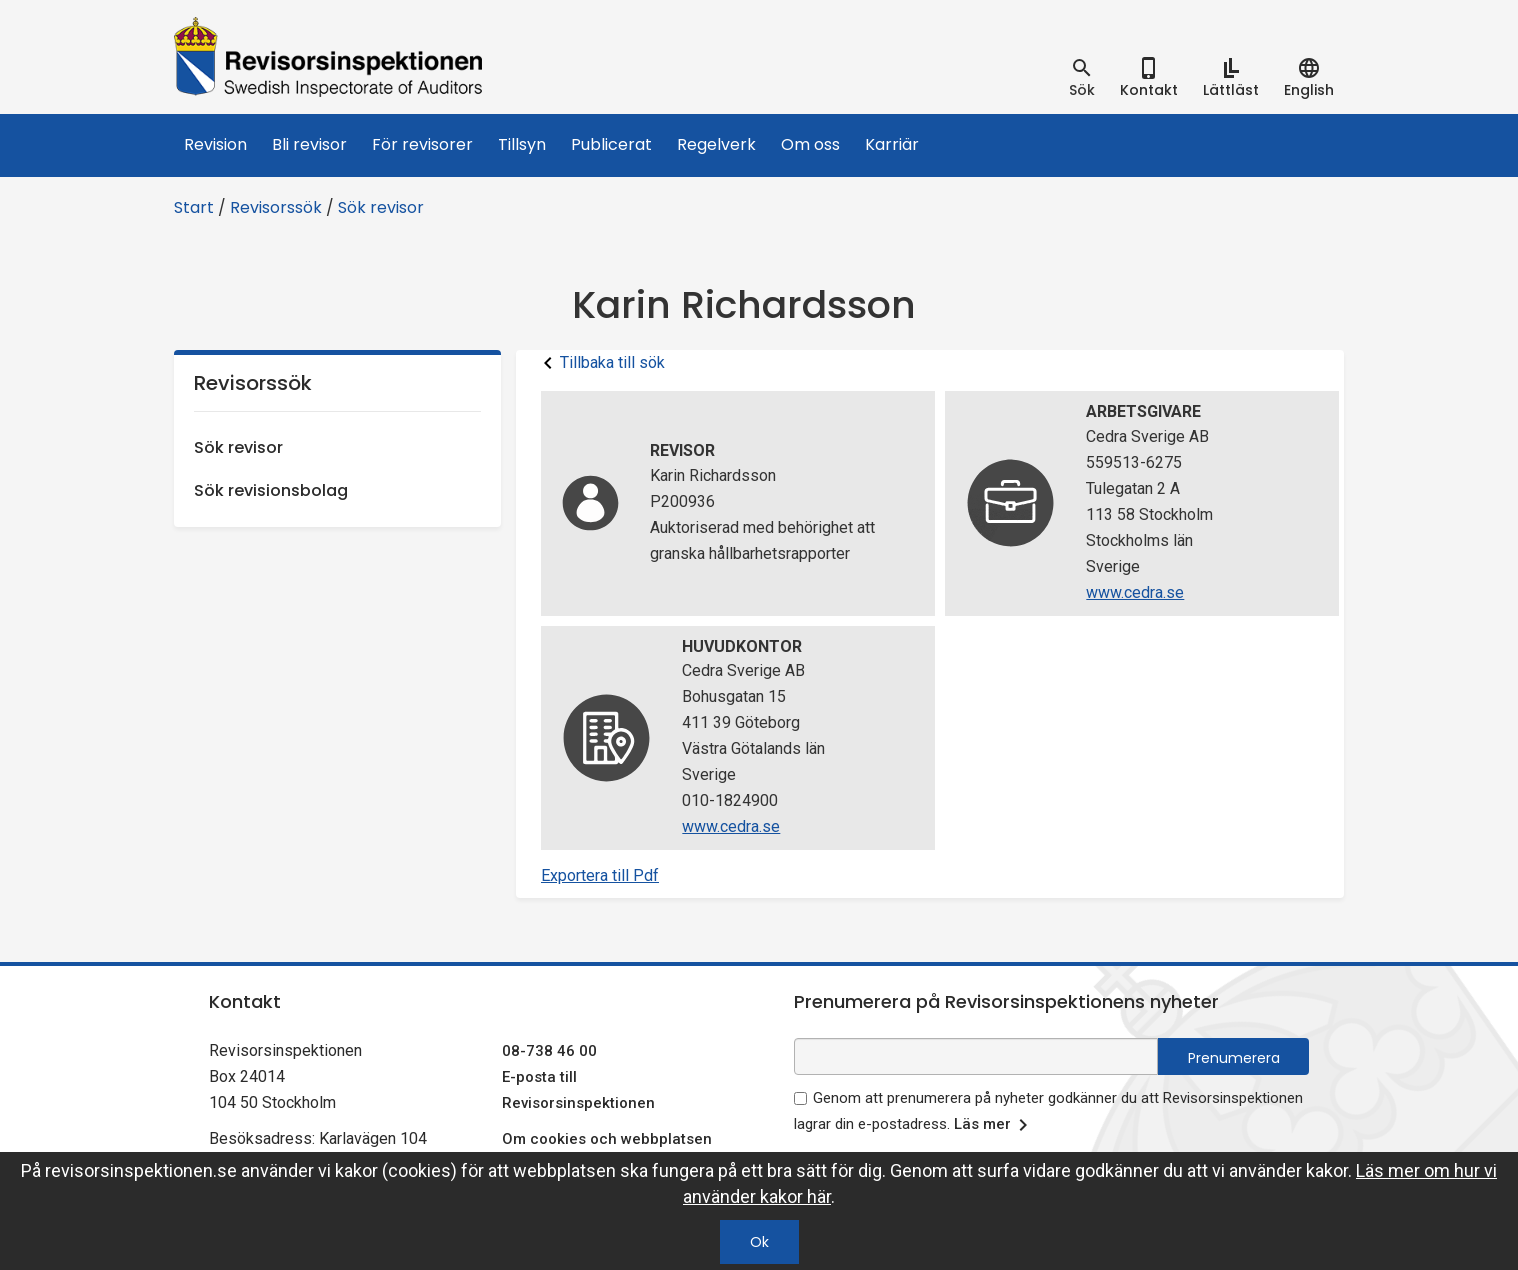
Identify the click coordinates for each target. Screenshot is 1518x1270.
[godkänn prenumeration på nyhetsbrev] (800, 1098)
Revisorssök (276, 207)
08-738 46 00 (549, 1051)
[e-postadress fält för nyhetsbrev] (976, 1056)
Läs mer (994, 1125)
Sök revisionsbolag (271, 490)
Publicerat (611, 144)
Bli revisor (309, 144)
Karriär (892, 144)
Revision (215, 144)
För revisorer (422, 144)
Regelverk (716, 144)
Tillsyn (522, 144)
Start (194, 207)
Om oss (810, 144)
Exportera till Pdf (600, 875)
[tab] (1082, 78)
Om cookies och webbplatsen (607, 1139)
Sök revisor (381, 207)
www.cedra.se (1135, 592)
